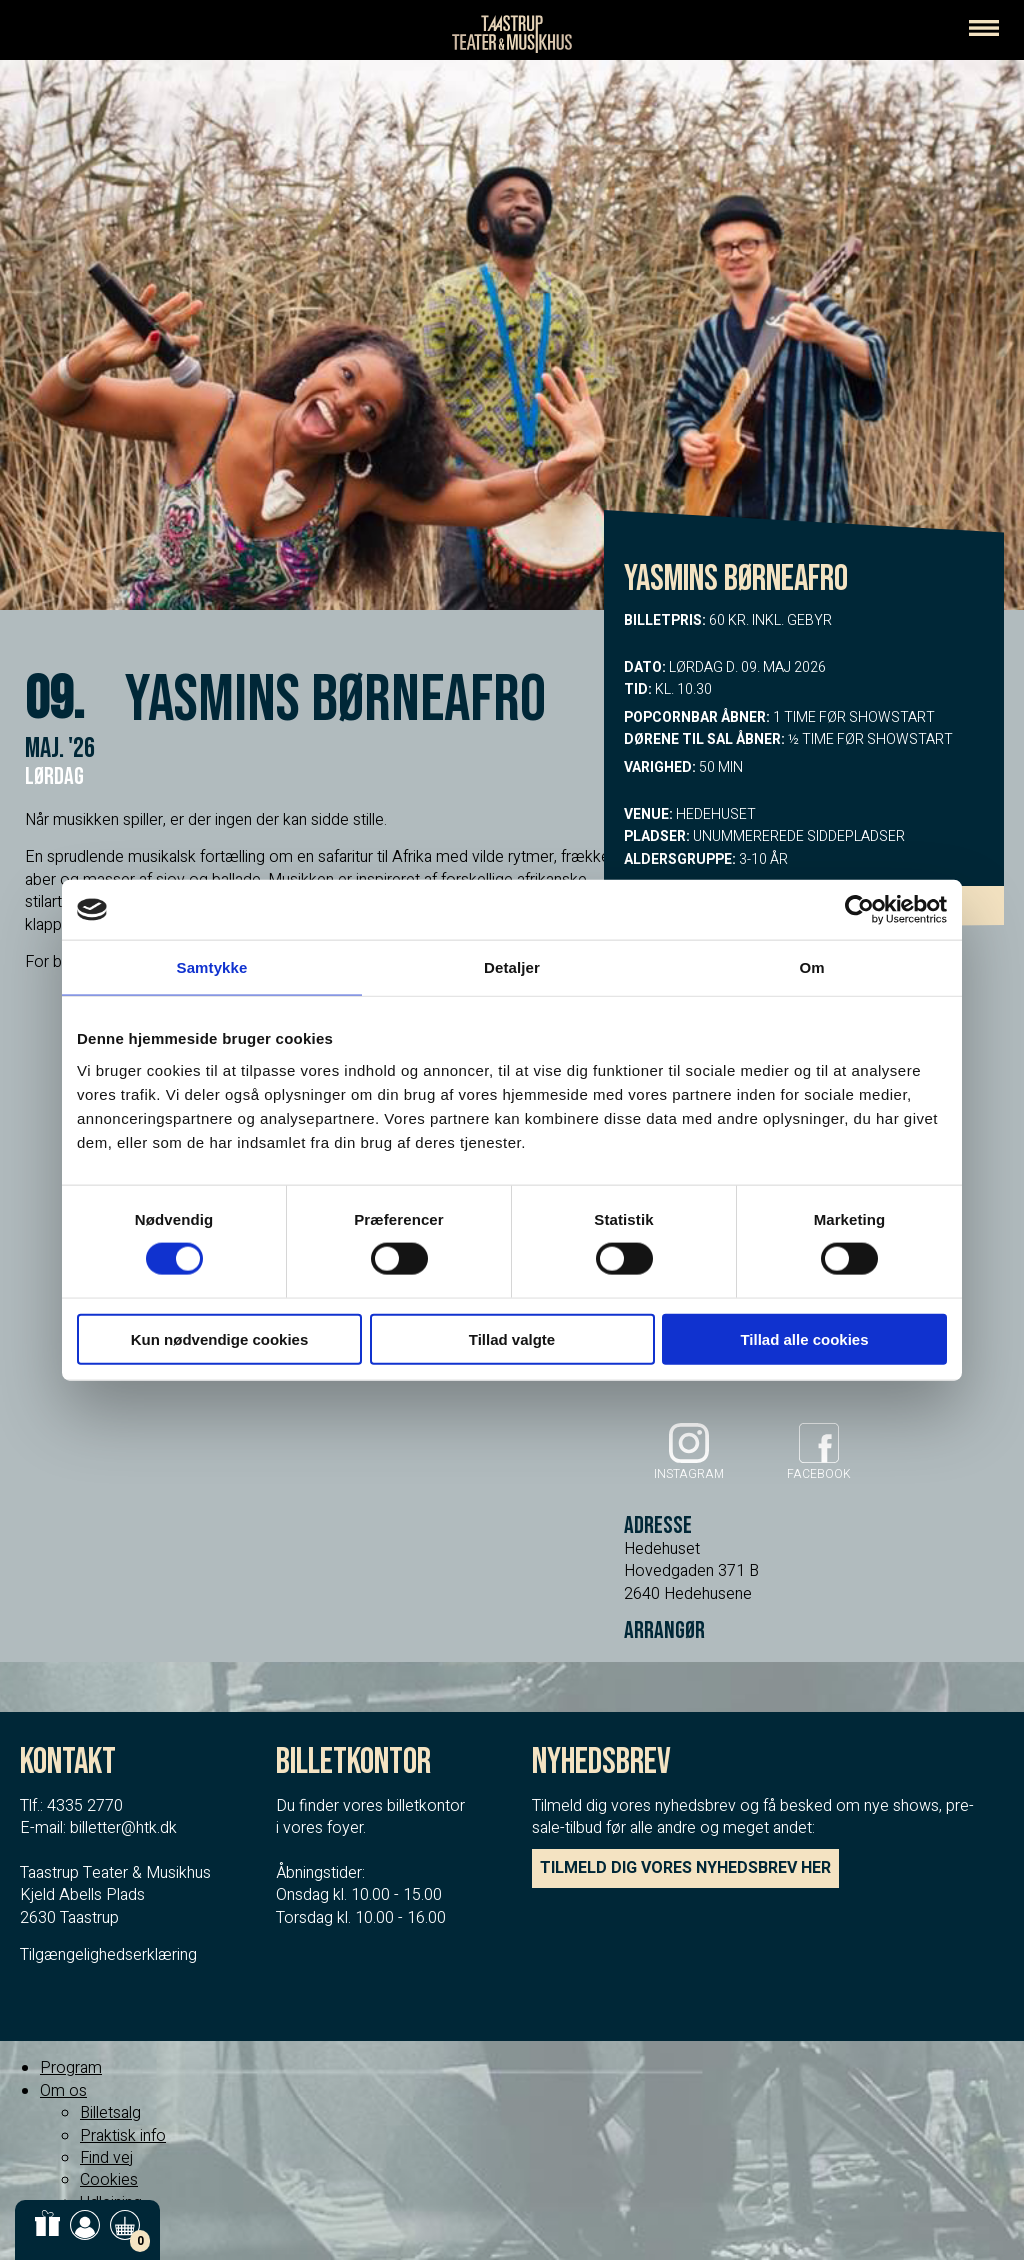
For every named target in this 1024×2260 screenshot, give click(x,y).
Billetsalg (110, 2113)
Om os (63, 2091)
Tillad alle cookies (804, 1338)
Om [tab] (811, 967)
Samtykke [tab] (212, 967)
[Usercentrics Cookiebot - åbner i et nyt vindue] (859, 910)
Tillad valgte (512, 1338)
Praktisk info (123, 2136)
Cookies (109, 2180)
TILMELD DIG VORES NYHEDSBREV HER (685, 1868)
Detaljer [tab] (512, 967)
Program (71, 2068)
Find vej (106, 2158)
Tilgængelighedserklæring (108, 1955)
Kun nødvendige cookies (220, 1338)
